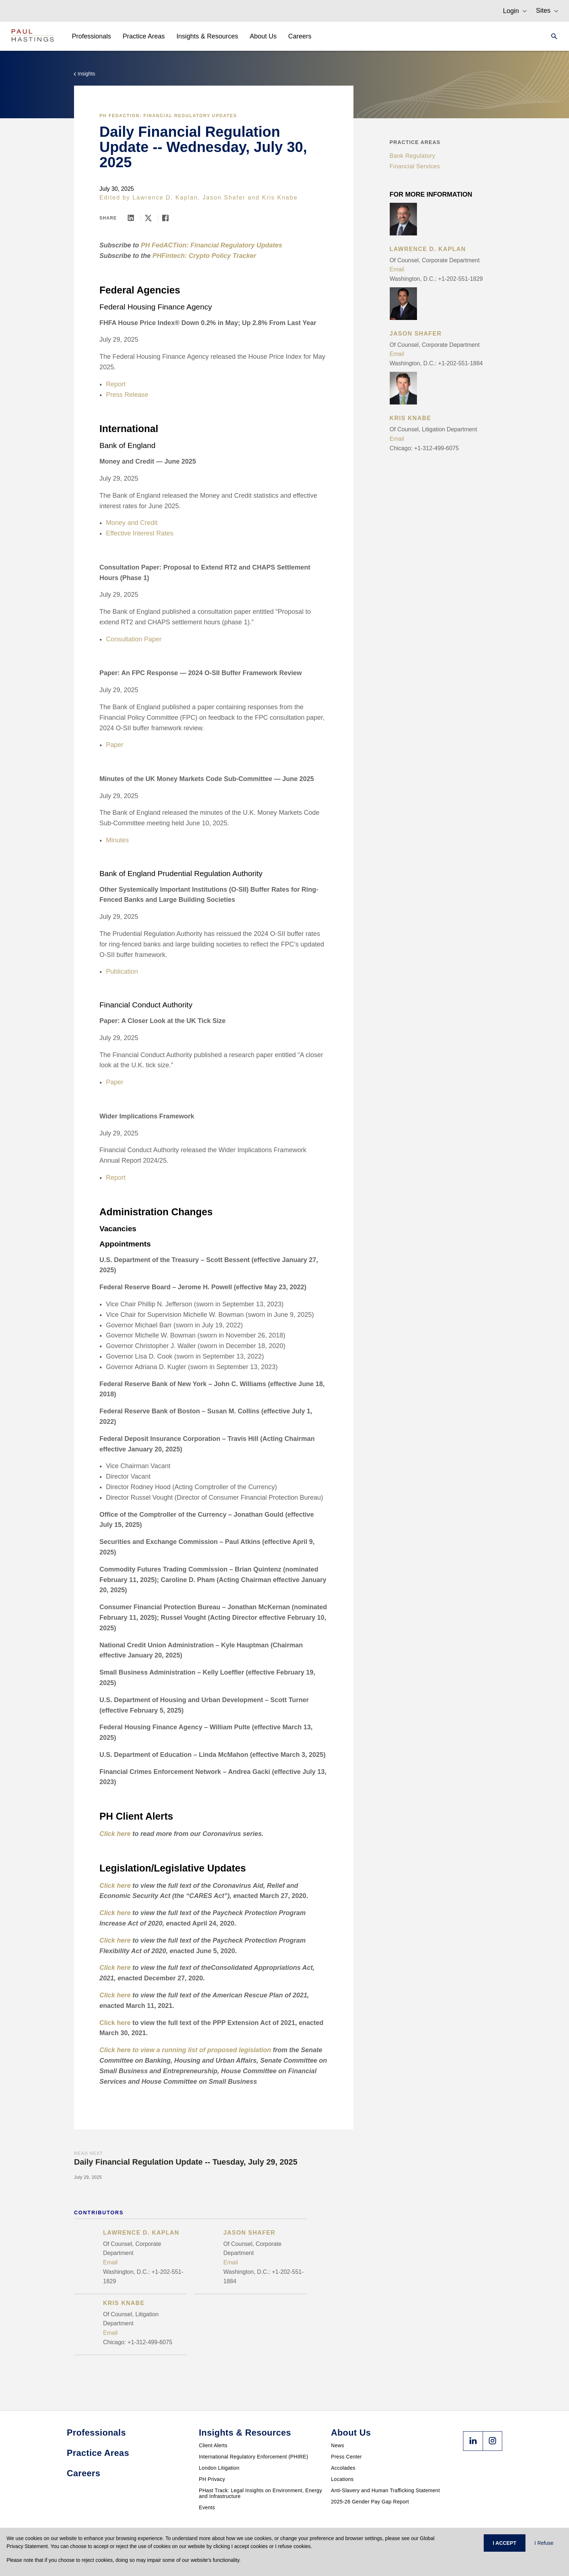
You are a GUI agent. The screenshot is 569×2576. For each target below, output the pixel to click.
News (337, 2445)
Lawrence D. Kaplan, (166, 197)
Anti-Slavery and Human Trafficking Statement (385, 2490)
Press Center (346, 2457)
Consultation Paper (133, 639)
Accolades (343, 2468)
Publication (122, 971)
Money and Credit (131, 522)
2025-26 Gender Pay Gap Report (370, 2502)
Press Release (127, 394)
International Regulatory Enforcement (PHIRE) (253, 2457)
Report (116, 384)
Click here (115, 2022)
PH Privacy (212, 2479)
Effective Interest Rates (139, 533)
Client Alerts (213, 2445)
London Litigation (219, 2468)
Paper (114, 744)
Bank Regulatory (412, 156)
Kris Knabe (280, 197)
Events (207, 2507)
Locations (342, 2479)
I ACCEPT (504, 2543)
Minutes (117, 840)
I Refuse (544, 2543)
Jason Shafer (223, 197)
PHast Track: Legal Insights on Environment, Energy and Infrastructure (260, 2493)
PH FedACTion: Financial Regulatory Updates (168, 115)
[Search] (552, 36)
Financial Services (415, 166)
